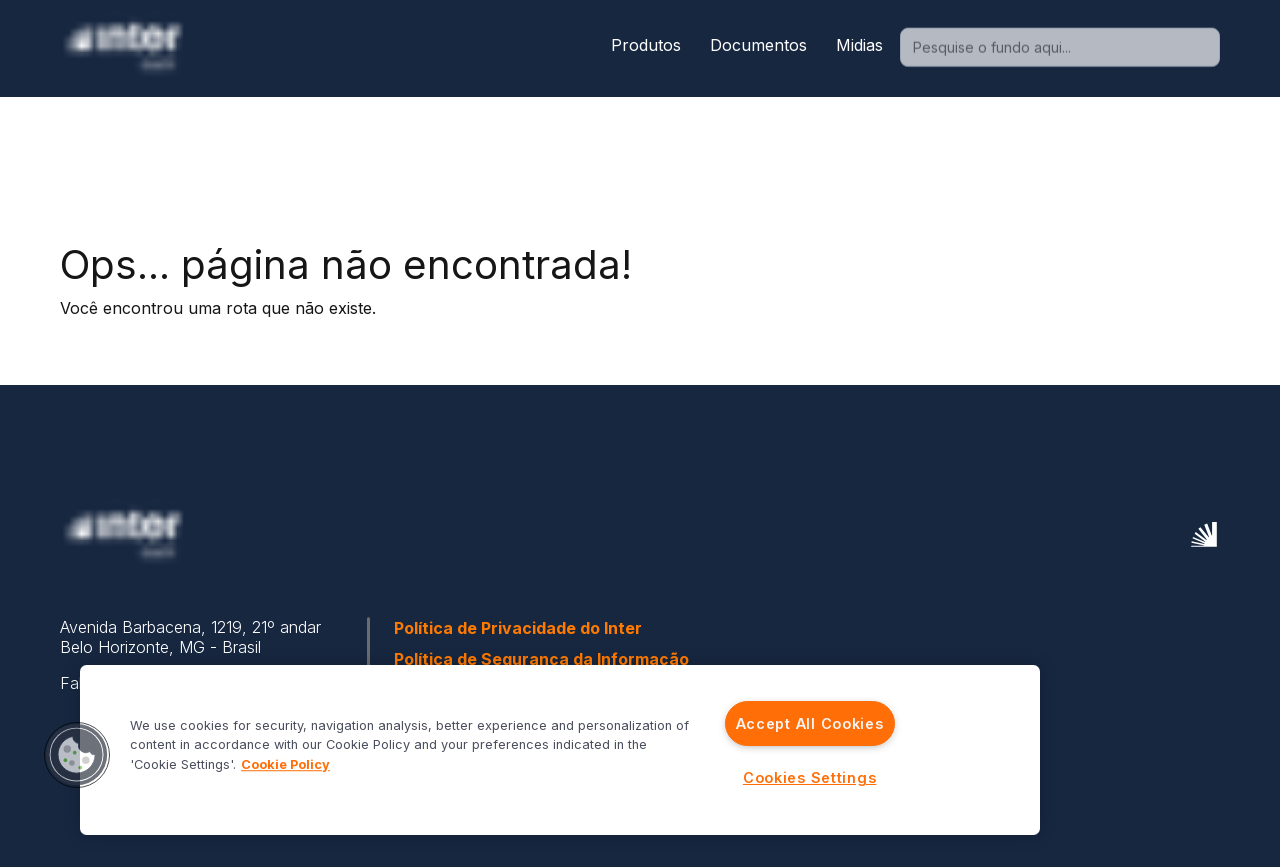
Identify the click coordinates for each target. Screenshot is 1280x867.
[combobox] (1057, 48)
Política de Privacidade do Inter (518, 628)
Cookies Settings (810, 777)
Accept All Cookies (810, 723)
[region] (560, 750)
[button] (77, 755)
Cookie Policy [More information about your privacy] (285, 764)
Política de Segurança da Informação (541, 659)
